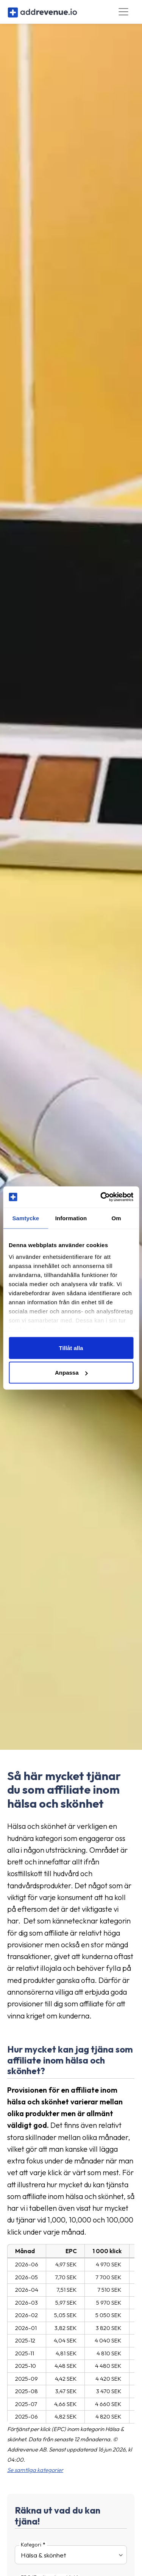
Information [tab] (71, 1218)
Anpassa (71, 1372)
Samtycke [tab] (25, 1218)
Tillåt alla (71, 1347)
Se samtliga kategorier (35, 2469)
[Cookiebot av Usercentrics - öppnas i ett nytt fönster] (101, 1197)
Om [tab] (116, 1218)
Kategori (31, 2544)
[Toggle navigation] (123, 11)
